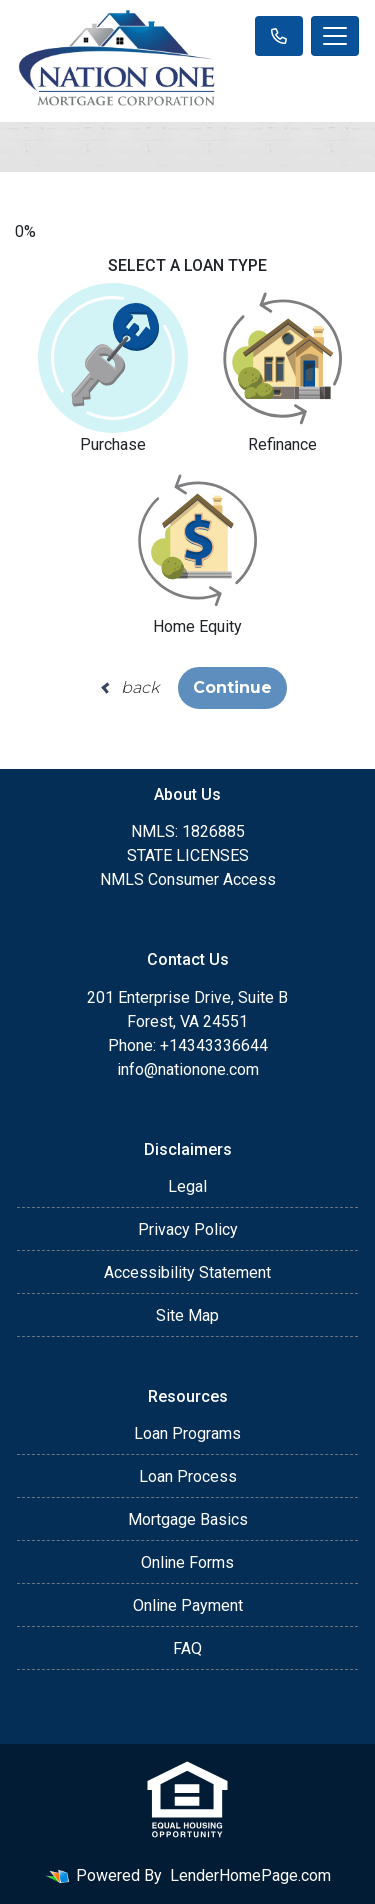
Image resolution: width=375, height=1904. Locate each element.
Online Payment (188, 1605)
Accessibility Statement (187, 1272)
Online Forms (187, 1562)
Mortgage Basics (188, 1519)
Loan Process (188, 1476)
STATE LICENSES (188, 855)
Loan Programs (187, 1433)
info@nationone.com (188, 1069)
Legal (187, 1186)
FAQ (187, 1648)
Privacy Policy (188, 1229)
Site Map (187, 1315)
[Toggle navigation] (335, 36)
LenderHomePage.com (250, 1875)
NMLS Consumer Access (188, 879)
